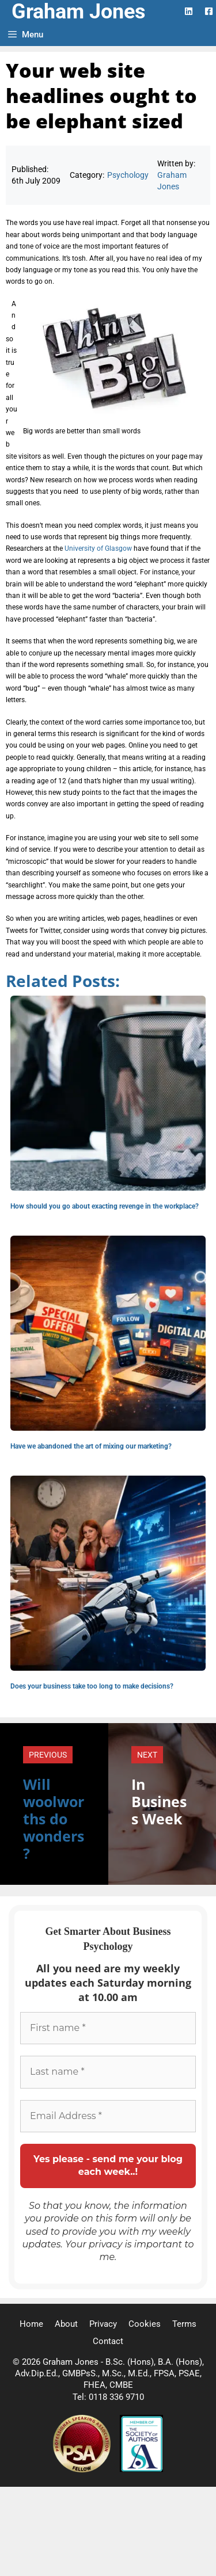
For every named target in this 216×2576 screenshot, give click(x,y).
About (66, 2324)
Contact (108, 2341)
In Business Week (159, 1801)
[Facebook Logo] (209, 11)
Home (31, 2324)
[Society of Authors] (141, 2469)
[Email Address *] (108, 2116)
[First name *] (108, 2028)
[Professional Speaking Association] (83, 2469)
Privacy (103, 2324)
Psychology (128, 175)
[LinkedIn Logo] (188, 11)
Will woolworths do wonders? (53, 1818)
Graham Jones (79, 11)
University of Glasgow (98, 548)
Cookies (144, 2324)
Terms (184, 2324)
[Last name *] (108, 2072)
